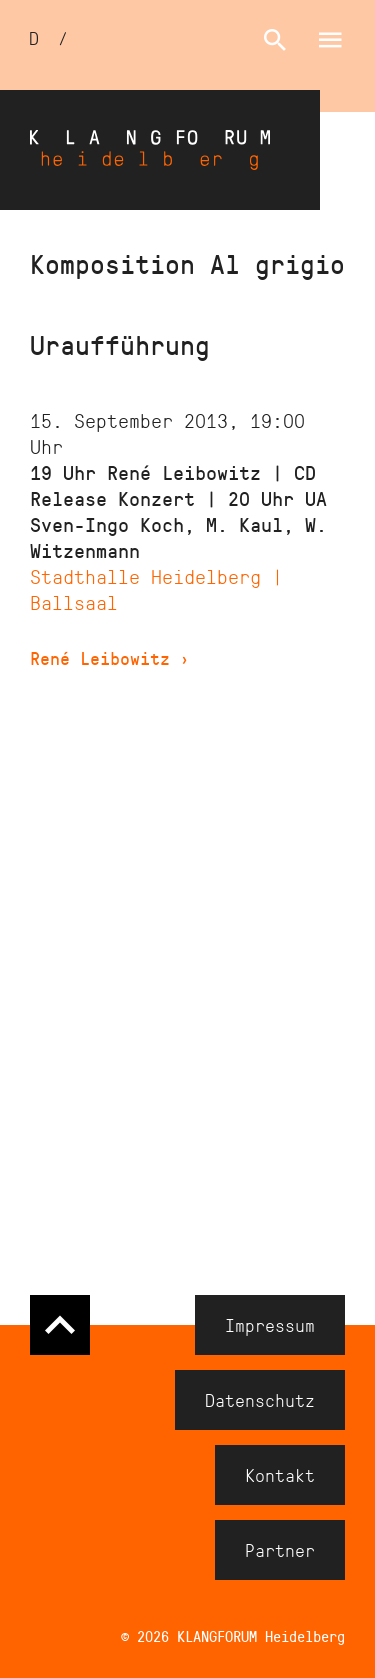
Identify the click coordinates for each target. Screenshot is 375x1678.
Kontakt (280, 1475)
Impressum (270, 1325)
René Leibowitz (110, 658)
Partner (280, 1550)
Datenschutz (260, 1400)
